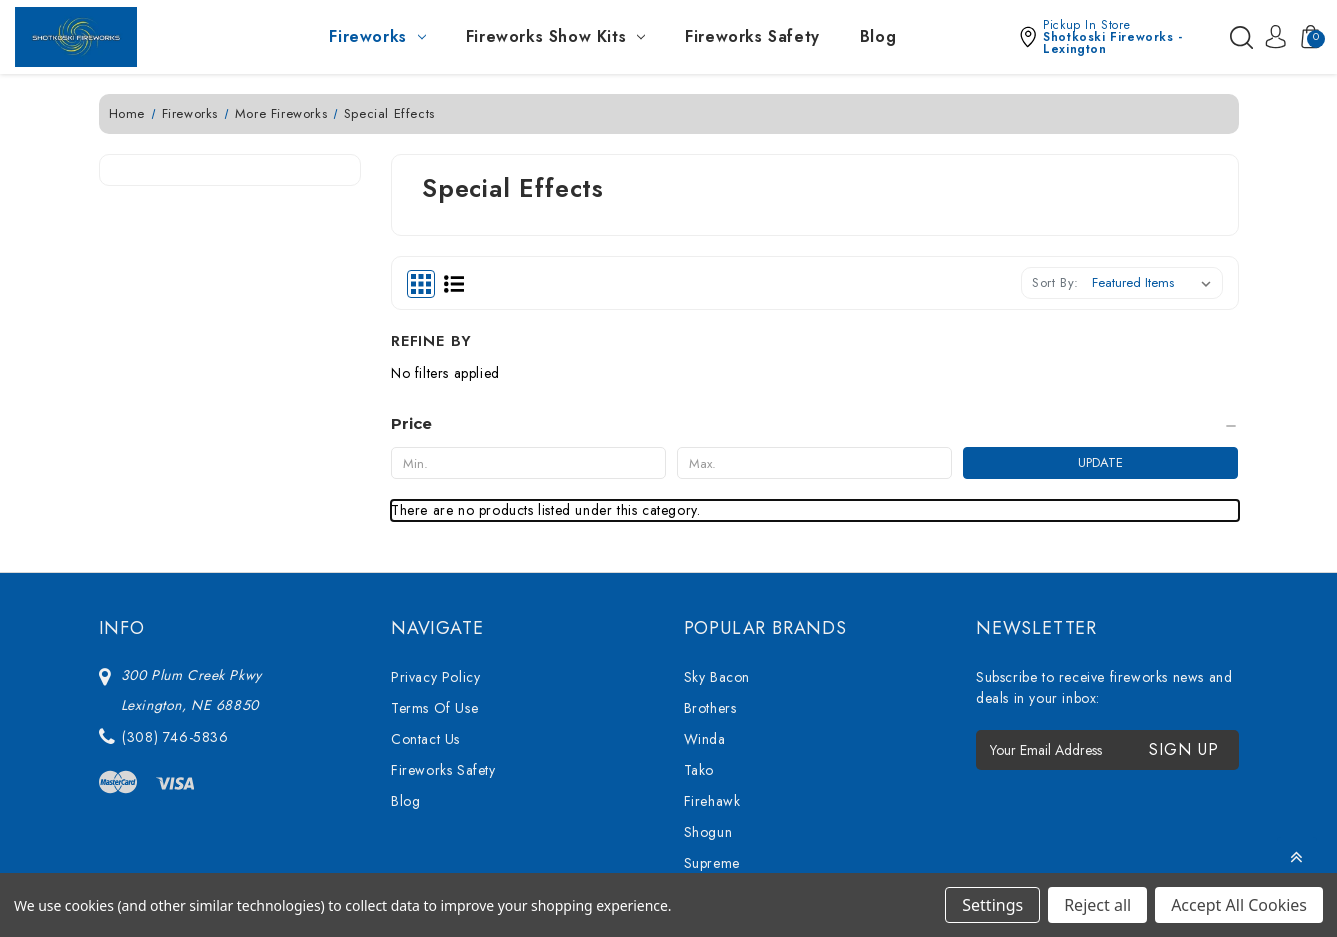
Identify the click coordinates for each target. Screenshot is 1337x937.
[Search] (1240, 37)
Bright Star (718, 755)
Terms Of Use (434, 538)
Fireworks (377, 36)
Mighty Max (720, 786)
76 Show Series (734, 724)
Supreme (712, 693)
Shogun (708, 662)
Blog (878, 36)
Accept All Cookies (1239, 905)
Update (310, 302)
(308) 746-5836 (175, 567)
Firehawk (712, 631)
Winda (705, 569)
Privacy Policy (435, 507)
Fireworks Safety (752, 36)
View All (710, 817)
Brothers (710, 538)
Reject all (1097, 905)
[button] (1118, 37)
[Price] (230, 264)
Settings (992, 905)
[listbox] (1155, 283)
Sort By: (1055, 282)
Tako (699, 600)
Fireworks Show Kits (555, 36)
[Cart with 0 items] (1304, 37)
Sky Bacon (717, 507)
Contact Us (425, 569)
